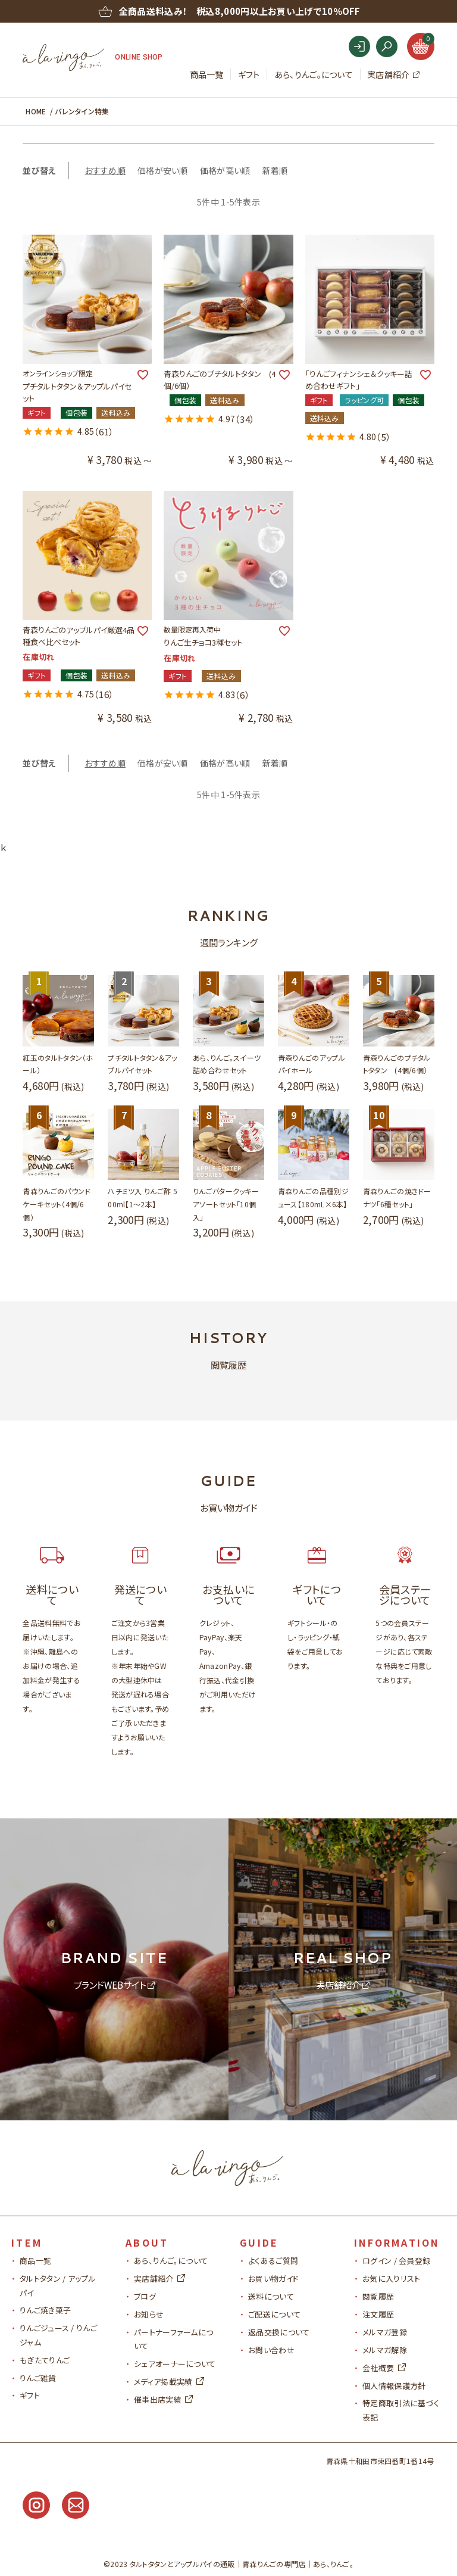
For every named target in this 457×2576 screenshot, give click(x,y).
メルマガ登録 (384, 2332)
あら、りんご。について (313, 74)
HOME (36, 111)
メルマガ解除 (384, 2350)
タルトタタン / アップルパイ (58, 2285)
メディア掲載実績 (169, 2381)
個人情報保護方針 (393, 2385)
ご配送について (274, 2314)
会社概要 (384, 2367)
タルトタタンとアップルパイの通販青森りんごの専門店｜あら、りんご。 (241, 2564)
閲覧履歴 (378, 2296)
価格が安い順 (162, 170)
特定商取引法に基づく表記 (400, 2409)
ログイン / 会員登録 (396, 2260)
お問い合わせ (271, 2350)
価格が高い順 (225, 170)
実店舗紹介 (388, 74)
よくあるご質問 (273, 2260)
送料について (271, 2296)
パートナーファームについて (173, 2338)
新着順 (275, 170)
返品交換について (278, 2332)
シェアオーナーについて (174, 2363)
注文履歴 (378, 2314)
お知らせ (149, 2314)
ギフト (249, 74)
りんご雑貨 (38, 2378)
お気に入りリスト (391, 2278)
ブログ (145, 2296)
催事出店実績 (163, 2399)
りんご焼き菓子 (45, 2310)
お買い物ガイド (273, 2278)
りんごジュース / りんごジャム (58, 2334)
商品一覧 (207, 74)
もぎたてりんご (45, 2360)
